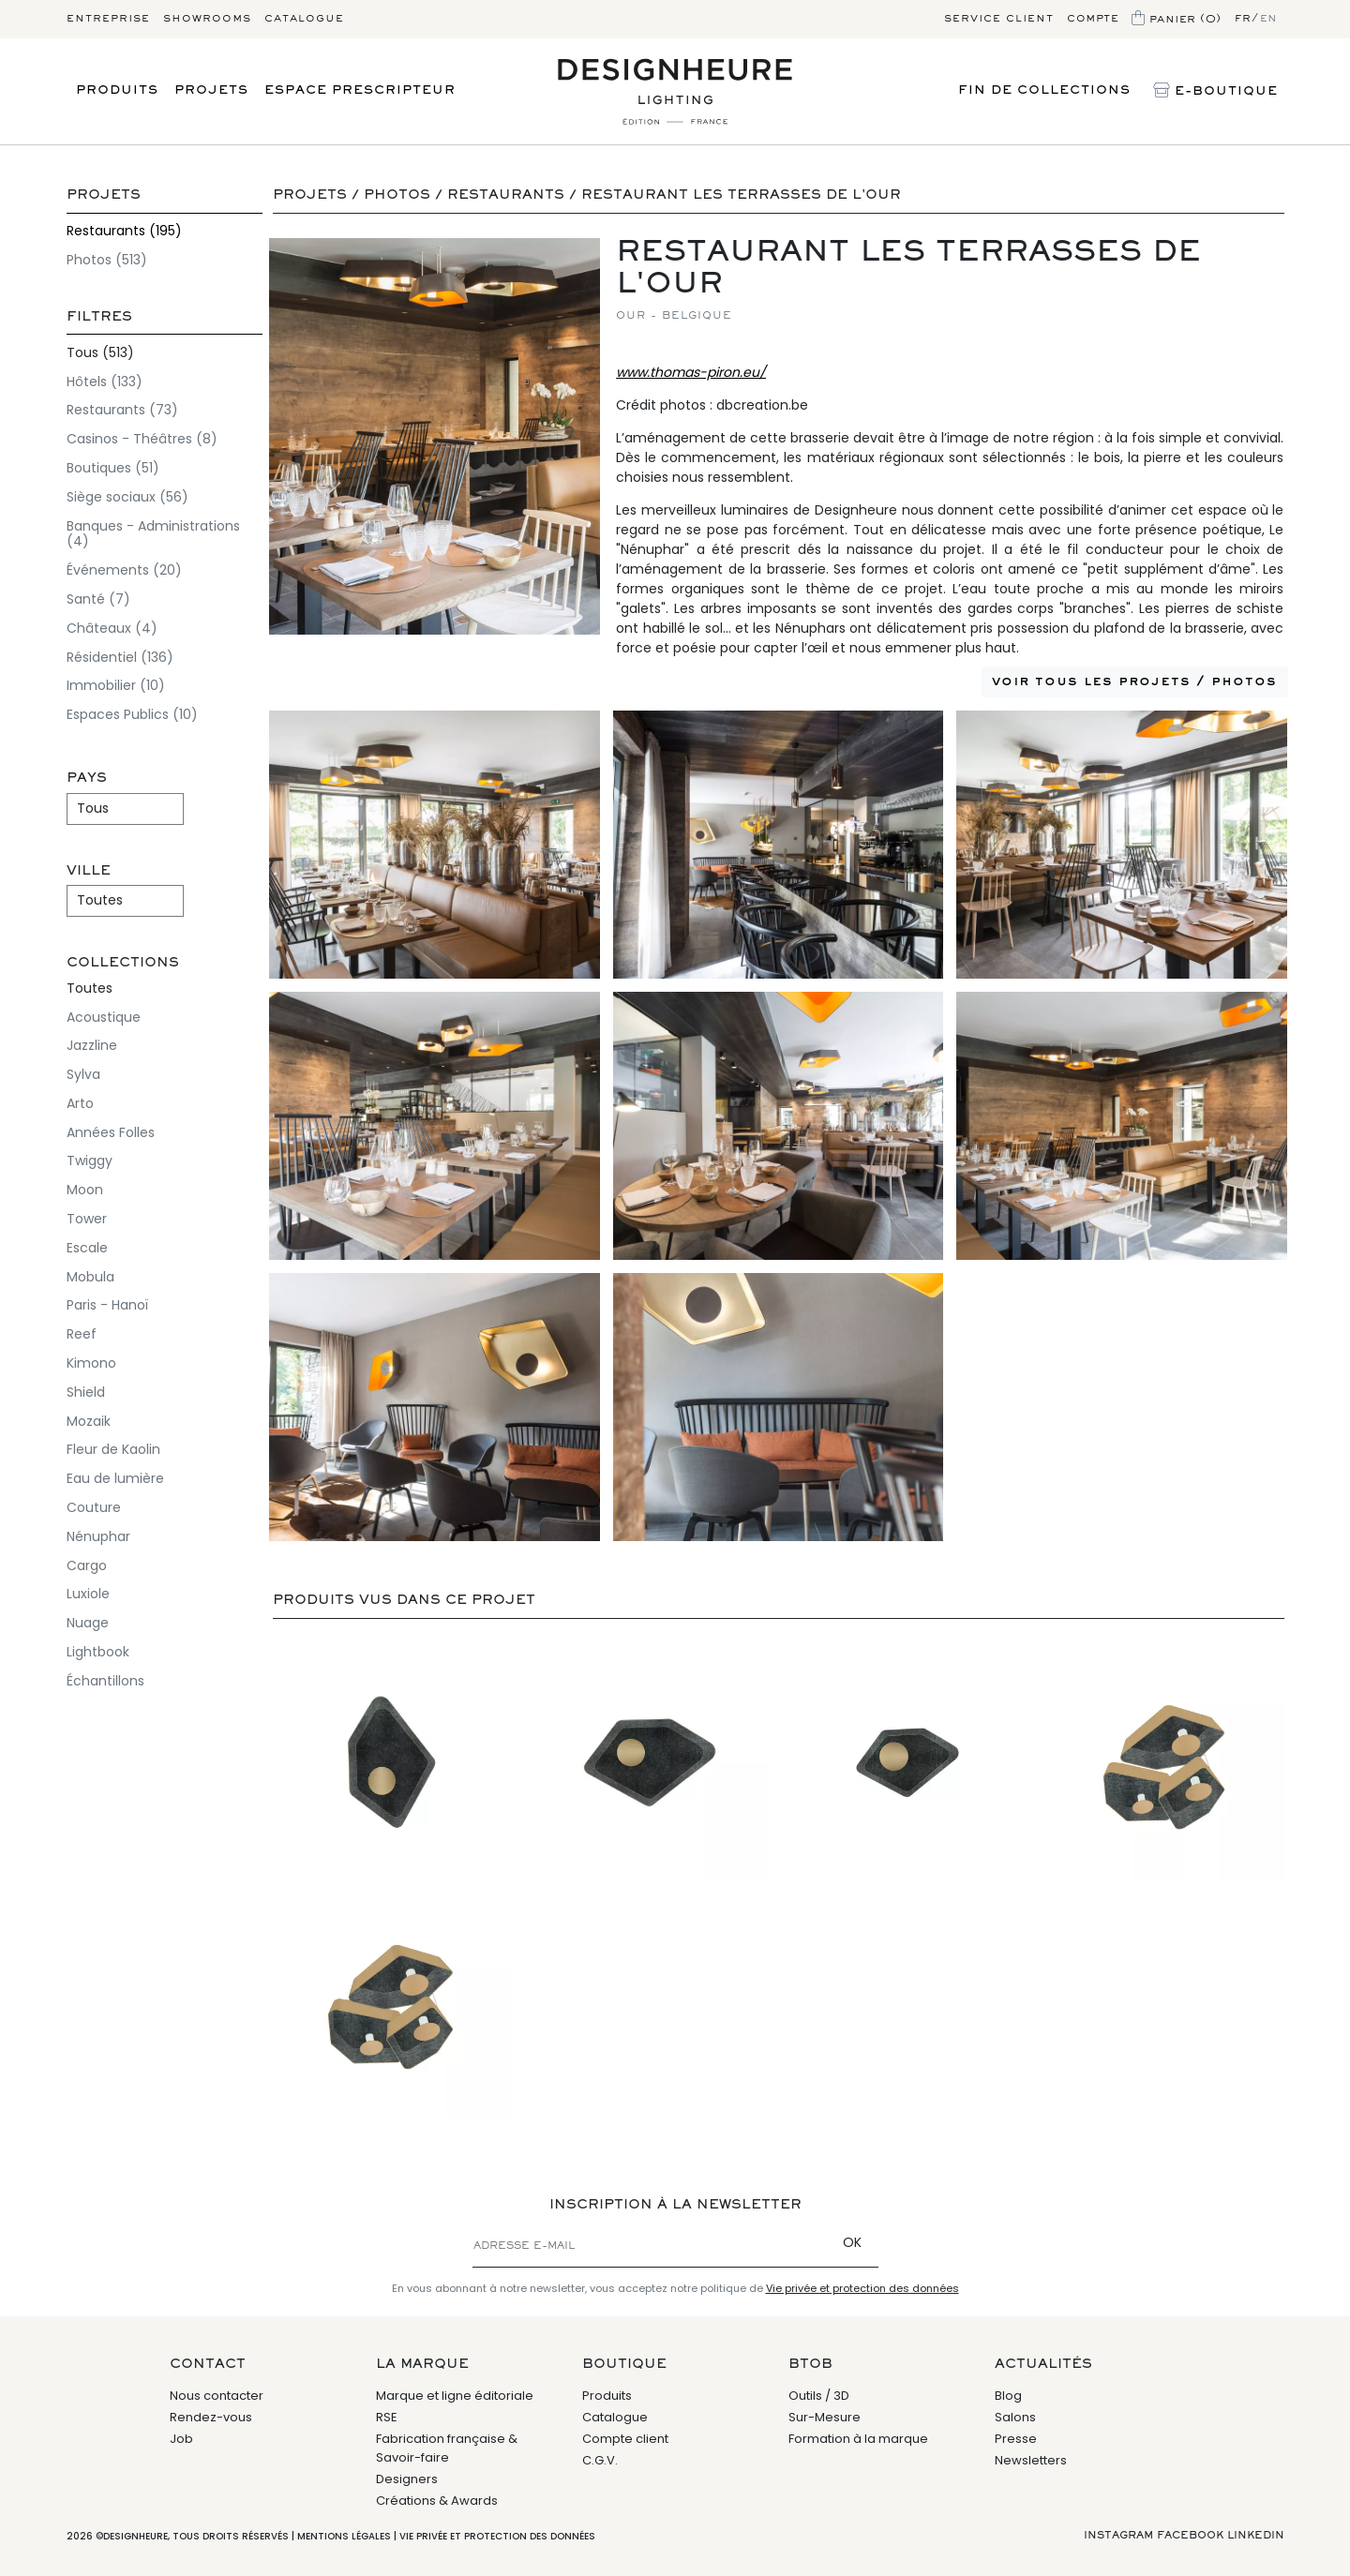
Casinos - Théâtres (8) (142, 438)
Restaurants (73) (122, 409)
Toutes (89, 988)
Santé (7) (98, 599)
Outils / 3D (818, 2395)
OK (852, 2242)
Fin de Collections (1044, 91)
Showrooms (207, 18)
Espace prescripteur (360, 91)
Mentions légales (344, 2536)
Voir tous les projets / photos (1134, 681)
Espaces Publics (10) (132, 714)
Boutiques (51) (113, 467)
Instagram (1118, 2535)
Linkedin (1255, 2535)
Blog (1008, 2395)
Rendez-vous (211, 2417)
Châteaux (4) (112, 628)
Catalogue (304, 18)
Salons (1015, 2417)
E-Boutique (1215, 91)
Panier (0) (1177, 19)
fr (1243, 18)
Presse (1016, 2439)
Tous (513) (100, 352)
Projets (211, 91)
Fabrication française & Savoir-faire (447, 2448)
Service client (999, 18)
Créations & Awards (437, 2500)
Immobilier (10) (116, 685)
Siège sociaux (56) (127, 496)
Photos (397, 195)
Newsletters (1031, 2460)
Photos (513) (107, 259)
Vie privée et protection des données (862, 2288)
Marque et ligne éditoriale (454, 2395)
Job (181, 2439)
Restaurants (505, 195)
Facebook (1190, 2535)
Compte (1092, 18)
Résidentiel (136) (120, 657)
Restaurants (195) (124, 230)
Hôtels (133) (104, 381)
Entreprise (108, 18)
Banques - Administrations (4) (153, 534)
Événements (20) (124, 570)
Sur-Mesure (824, 2417)
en (1269, 18)
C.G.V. (600, 2460)
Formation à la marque (858, 2439)
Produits (117, 91)
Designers (407, 2479)
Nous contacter (216, 2395)
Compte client (625, 2439)
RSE (387, 2417)
